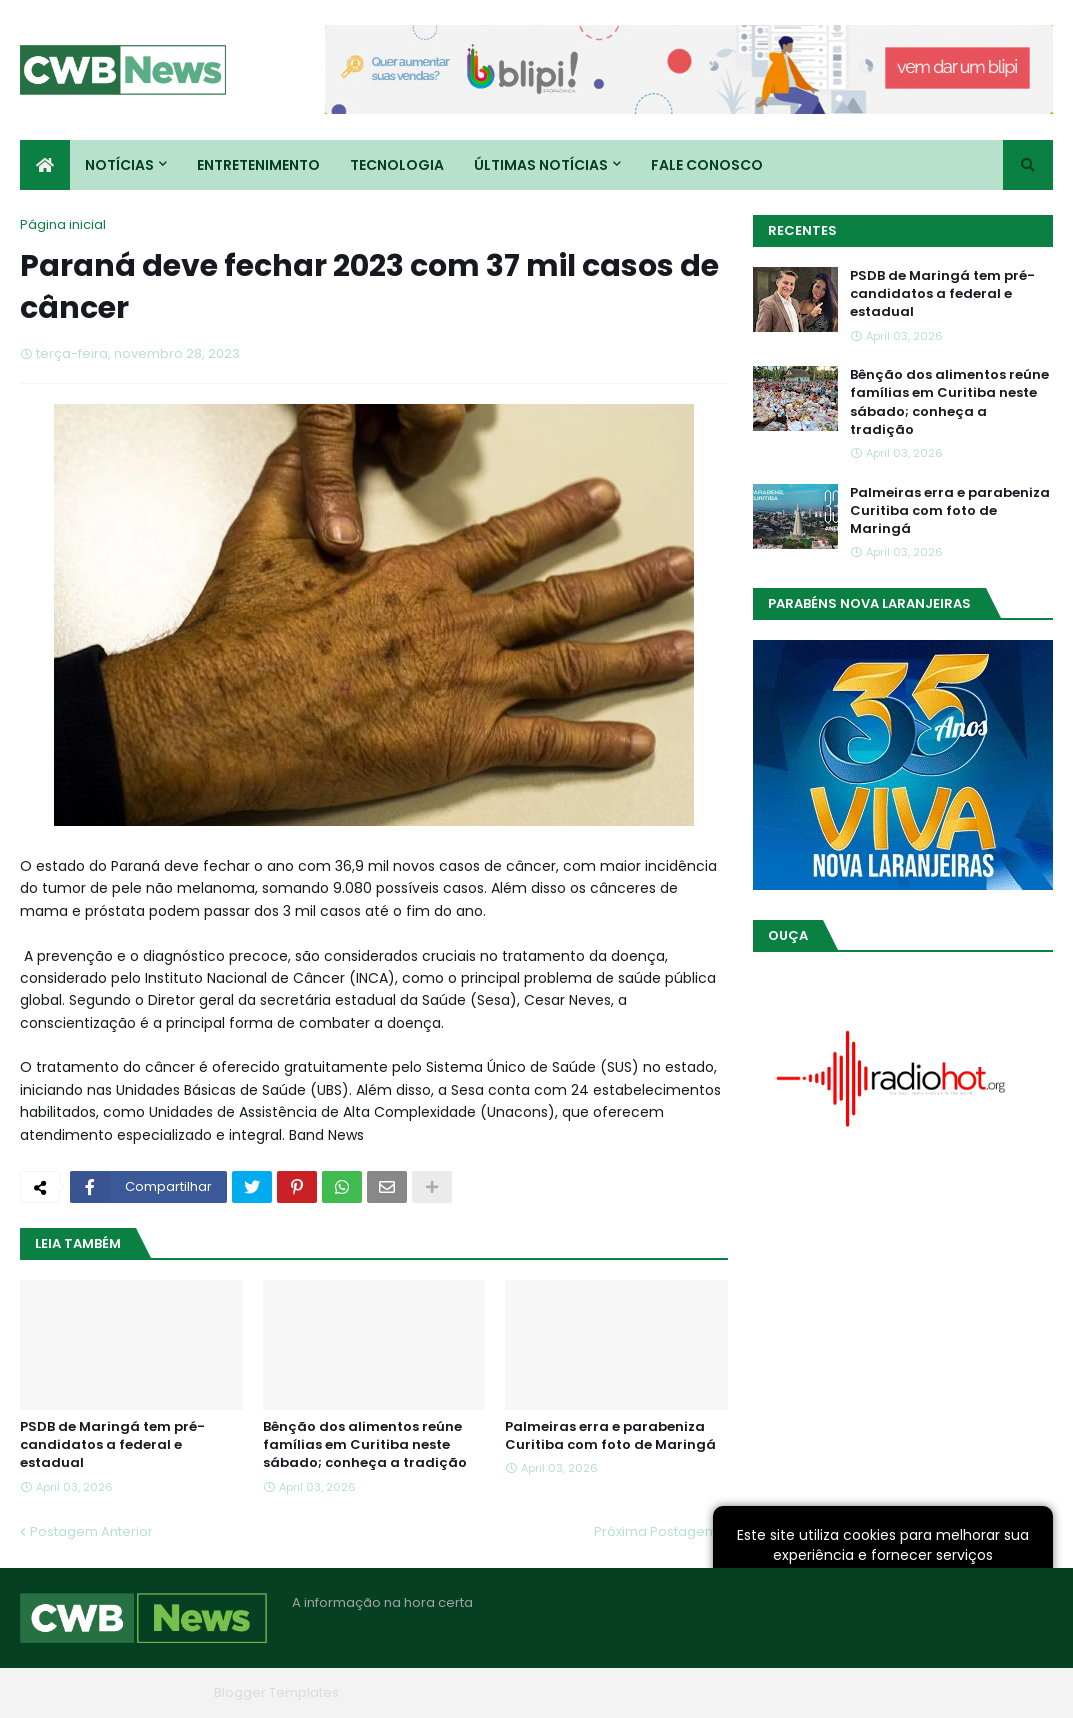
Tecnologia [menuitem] (397, 165)
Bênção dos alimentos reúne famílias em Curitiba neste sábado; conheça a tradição (365, 1445)
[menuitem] (45, 165)
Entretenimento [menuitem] (258, 165)
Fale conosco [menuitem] (707, 165)
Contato (931, 1692)
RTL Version (1016, 1692)
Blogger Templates (276, 1692)
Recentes (802, 230)
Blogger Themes (151, 1692)
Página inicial (63, 224)
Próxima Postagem (656, 1531)
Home (751, 1692)
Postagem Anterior (91, 1531)
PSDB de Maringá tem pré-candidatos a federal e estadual (112, 1445)
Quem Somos (838, 1692)
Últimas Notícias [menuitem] (541, 165)
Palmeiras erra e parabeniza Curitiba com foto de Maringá (610, 1436)
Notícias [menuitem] (119, 165)
